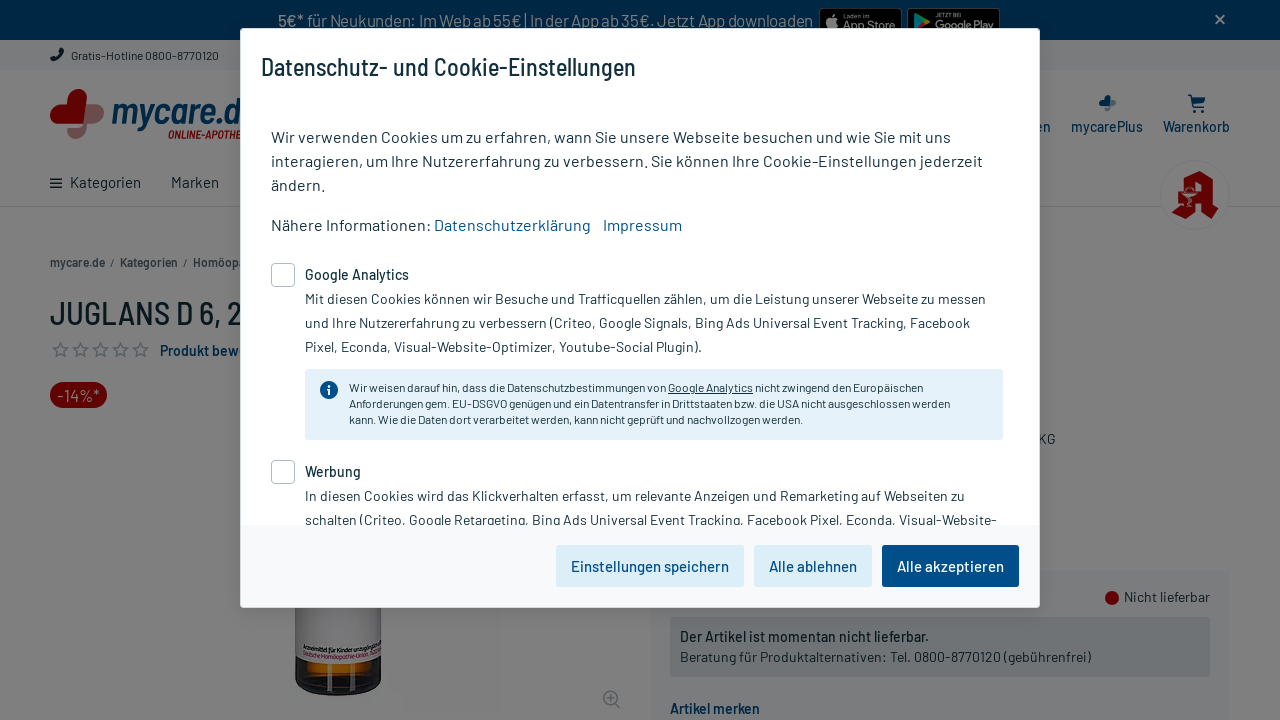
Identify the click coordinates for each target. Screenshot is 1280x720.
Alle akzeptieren (950, 566)
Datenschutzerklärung (512, 224)
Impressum (642, 224)
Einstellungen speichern (650, 566)
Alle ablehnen (813, 566)
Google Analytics (710, 387)
